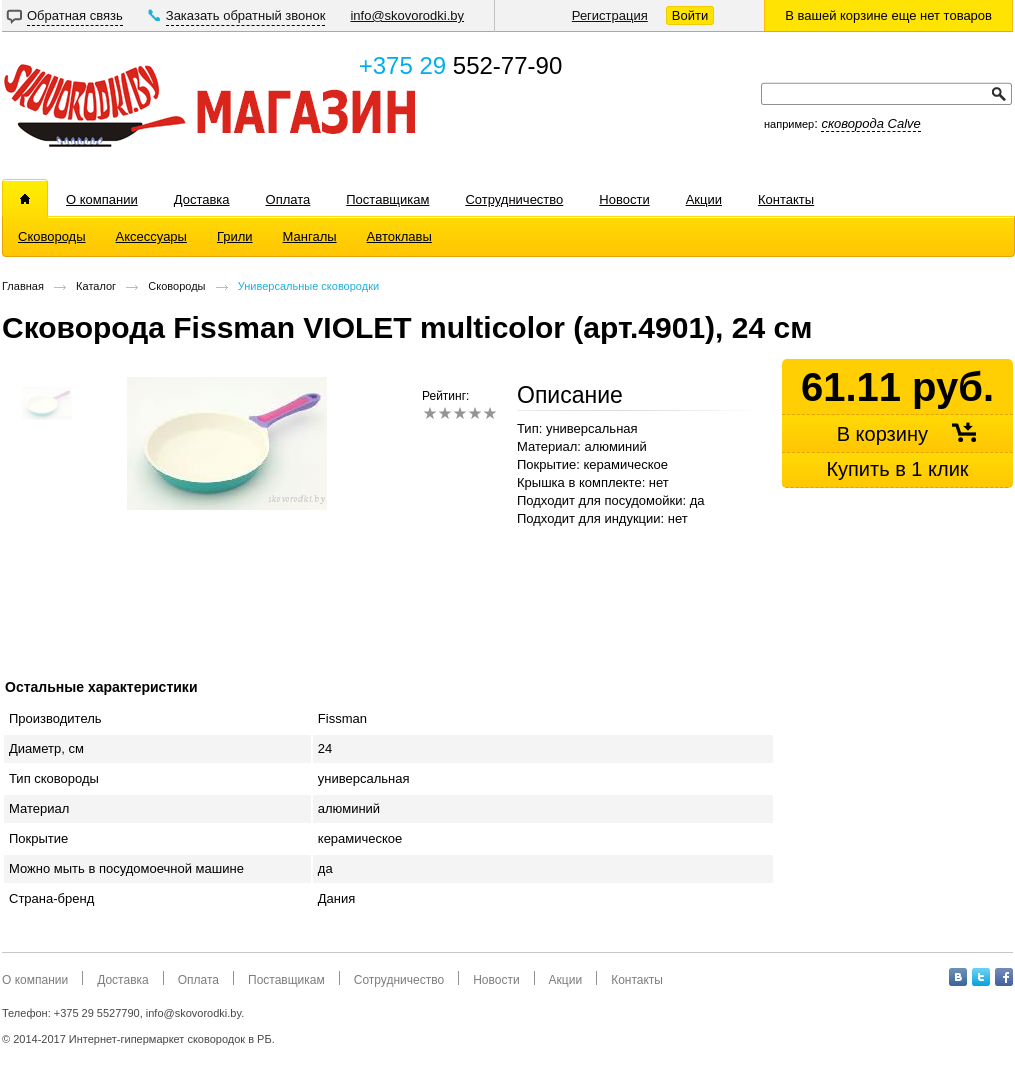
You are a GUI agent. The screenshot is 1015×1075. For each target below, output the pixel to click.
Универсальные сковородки (308, 286)
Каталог (96, 286)
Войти (690, 15)
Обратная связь (75, 15)
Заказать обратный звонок (246, 15)
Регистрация (610, 15)
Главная (23, 286)
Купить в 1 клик (897, 469)
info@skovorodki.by (407, 15)
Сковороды (176, 286)
